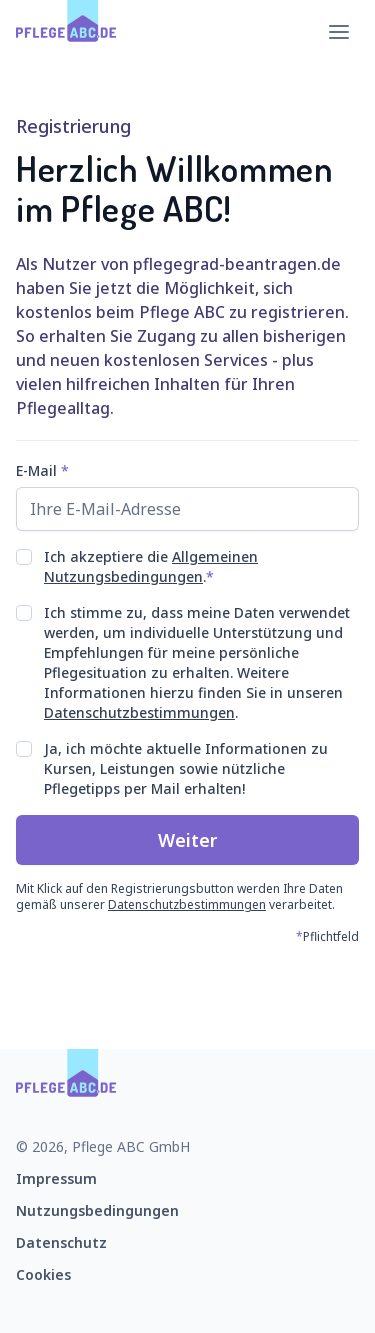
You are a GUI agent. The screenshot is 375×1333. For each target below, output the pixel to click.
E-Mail (42, 470)
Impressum (56, 1178)
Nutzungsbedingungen (97, 1210)
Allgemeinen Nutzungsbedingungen (151, 566)
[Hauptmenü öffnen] (339, 32)
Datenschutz (61, 1242)
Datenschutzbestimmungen (139, 712)
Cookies (43, 1274)
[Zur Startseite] (66, 32)
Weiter (188, 840)
